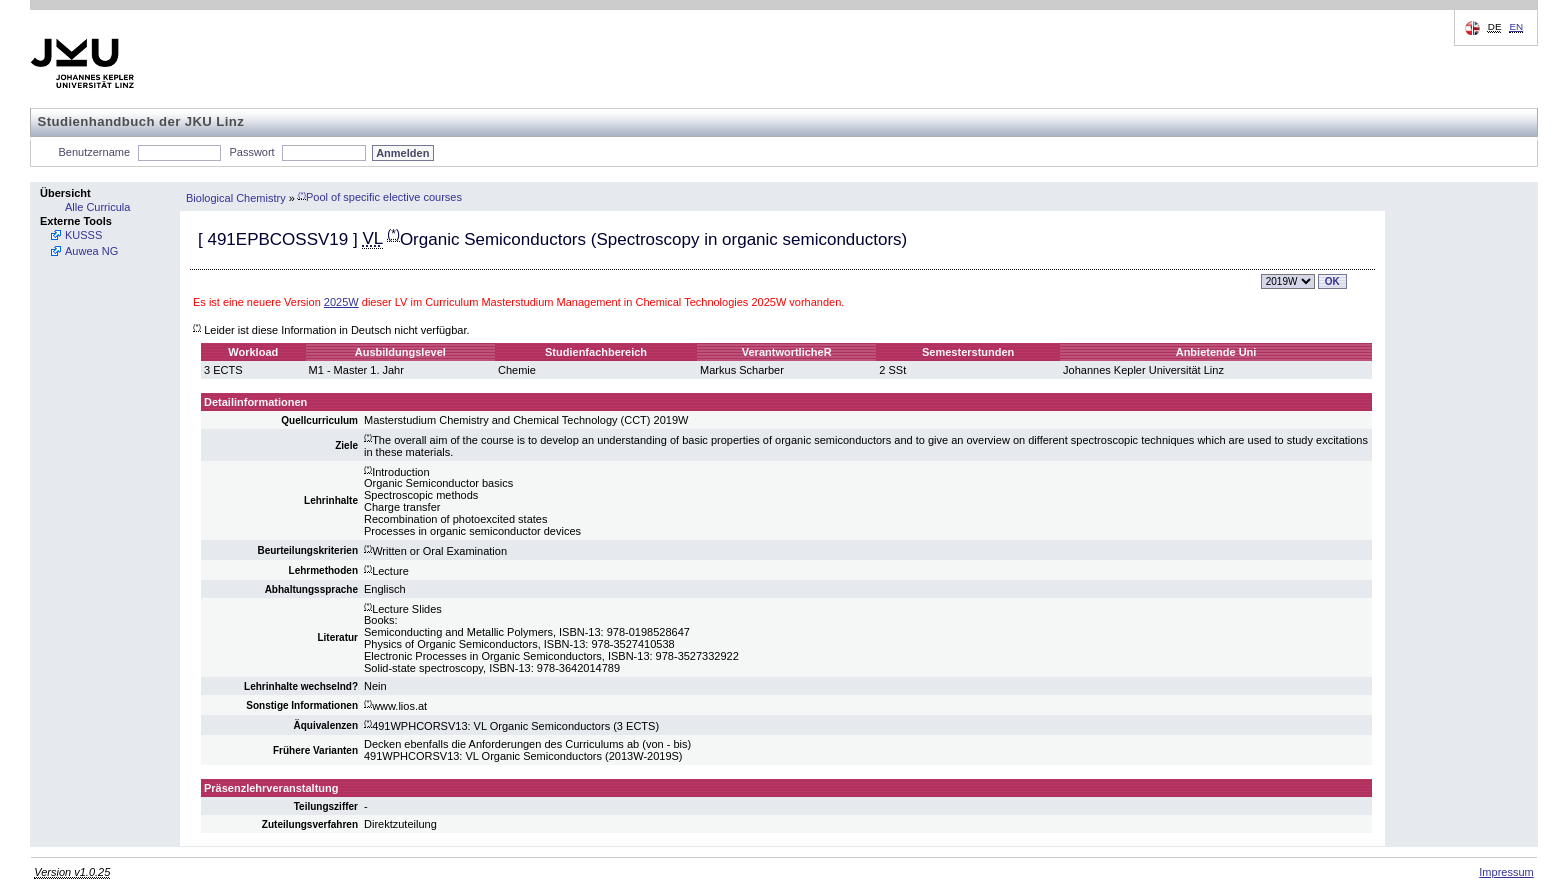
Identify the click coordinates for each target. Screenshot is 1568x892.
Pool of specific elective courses (380, 197)
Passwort (251, 152)
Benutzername (95, 152)
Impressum (1506, 872)
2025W (341, 302)
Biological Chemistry (236, 197)
